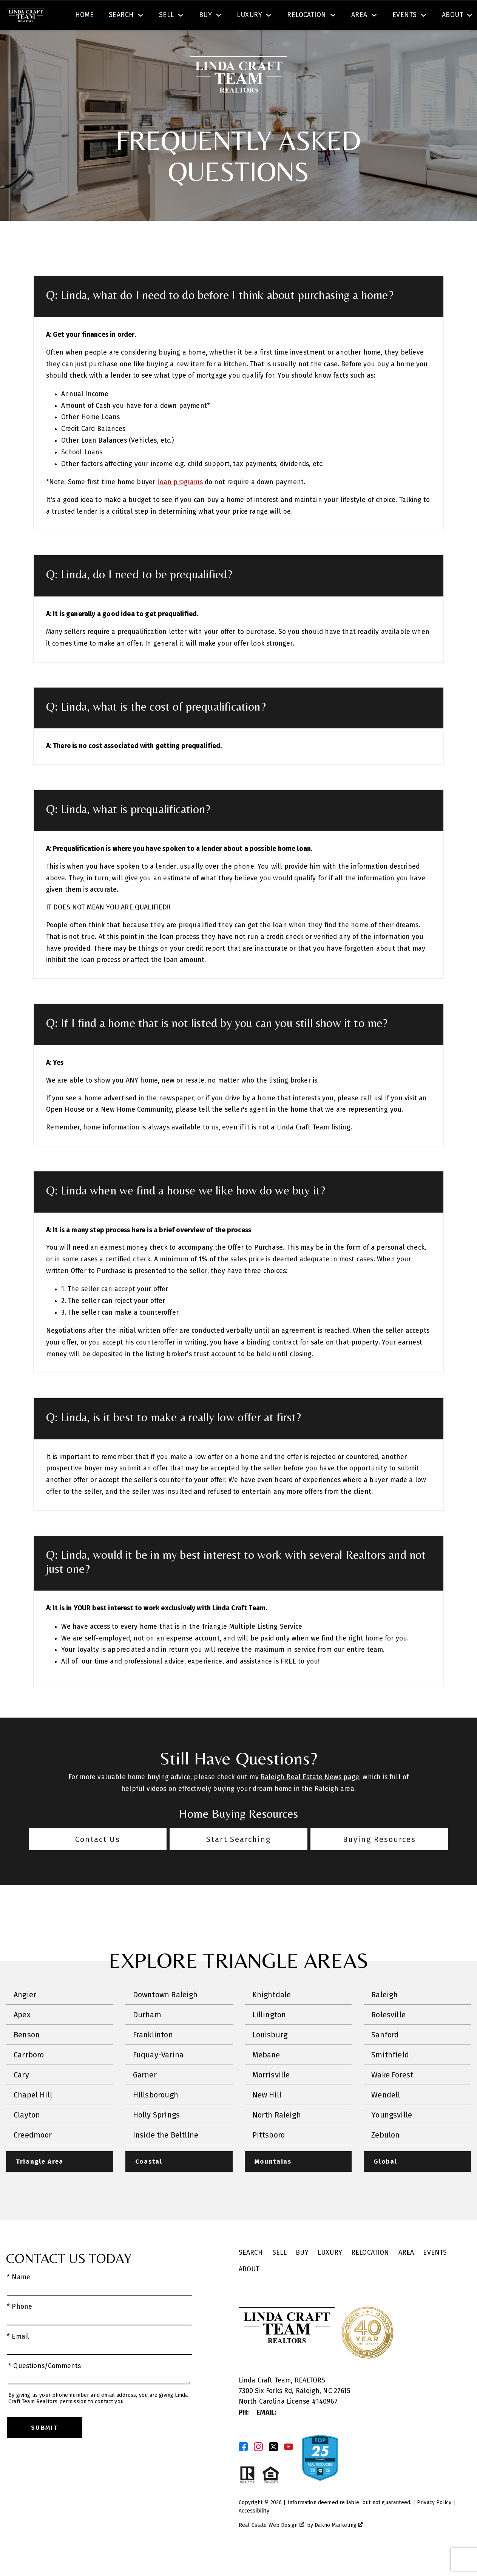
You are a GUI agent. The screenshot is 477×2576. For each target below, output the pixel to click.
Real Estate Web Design (271, 2547)
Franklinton (153, 2056)
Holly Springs (156, 2136)
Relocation (370, 2275)
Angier (25, 2016)
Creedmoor (33, 2156)
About (249, 2291)
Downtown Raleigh (165, 2016)
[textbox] (161, 16)
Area (406, 2275)
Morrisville (271, 2096)
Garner (145, 2096)
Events (435, 2275)
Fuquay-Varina (158, 2076)
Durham (147, 2036)
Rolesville (388, 2036)
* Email (18, 2358)
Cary (21, 2096)
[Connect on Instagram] (258, 2468)
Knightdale (271, 2016)
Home (84, 42)
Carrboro (29, 2076)
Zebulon (385, 2156)
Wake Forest (392, 2096)
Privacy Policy (434, 2524)
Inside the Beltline (165, 2156)
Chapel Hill (33, 2116)
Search (282, 16)
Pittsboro (268, 2156)
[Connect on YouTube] (288, 2468)
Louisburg (270, 2056)
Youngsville (391, 2136)
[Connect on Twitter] (273, 2468)
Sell (279, 2275)
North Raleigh (276, 2136)
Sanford (385, 2056)
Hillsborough (155, 2116)
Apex (22, 2036)
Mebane (266, 2076)
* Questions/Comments (44, 2388)
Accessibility (254, 2533)
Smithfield (390, 2076)
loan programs (179, 504)
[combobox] (156, 16)
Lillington (269, 2036)
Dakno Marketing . (339, 2547)
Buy (302, 2275)
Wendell (385, 2116)
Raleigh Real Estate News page (310, 1799)
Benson (27, 2056)
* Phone (19, 2329)
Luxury (330, 2275)
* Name (18, 2299)
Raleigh (384, 2016)
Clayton (27, 2136)
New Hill (266, 2116)
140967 (327, 2424)
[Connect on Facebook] (243, 2468)
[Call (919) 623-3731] (395, 16)
